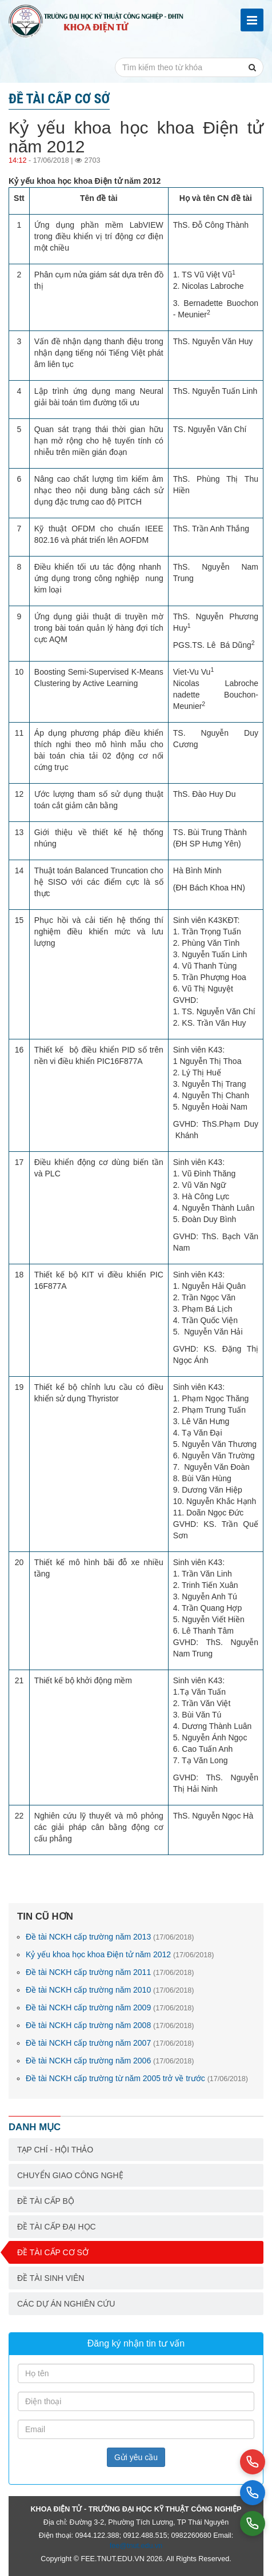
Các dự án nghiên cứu (66, 2303)
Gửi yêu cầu (136, 2457)
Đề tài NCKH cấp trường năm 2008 (110, 2025)
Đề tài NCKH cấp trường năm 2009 (110, 2007)
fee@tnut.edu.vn (136, 2546)
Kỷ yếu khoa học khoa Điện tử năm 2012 (120, 1954)
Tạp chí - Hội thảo (55, 2149)
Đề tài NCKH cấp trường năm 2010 (110, 1989)
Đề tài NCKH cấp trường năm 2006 (110, 2060)
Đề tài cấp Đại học (56, 2226)
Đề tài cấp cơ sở (53, 2252)
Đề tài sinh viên (50, 2278)
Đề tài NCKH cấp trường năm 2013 (110, 1936)
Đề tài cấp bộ (45, 2201)
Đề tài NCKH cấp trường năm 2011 (110, 1972)
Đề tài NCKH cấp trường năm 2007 (110, 2042)
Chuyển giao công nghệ (70, 2175)
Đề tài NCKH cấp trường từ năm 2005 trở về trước (137, 2078)
